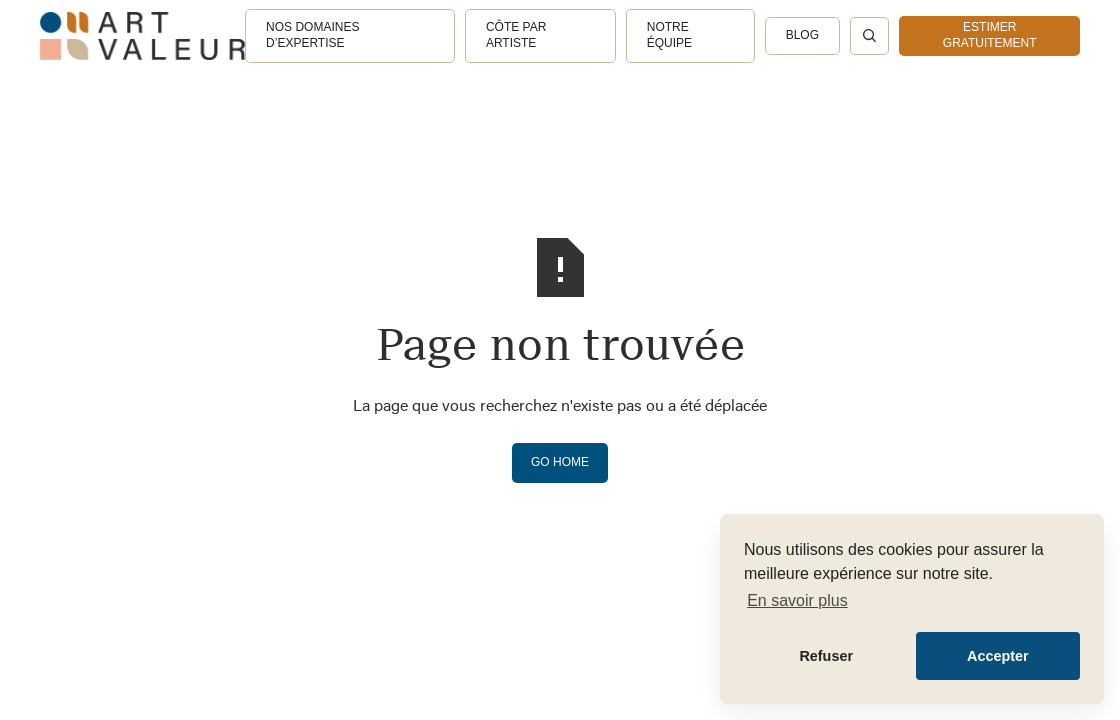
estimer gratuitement (990, 35)
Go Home (560, 462)
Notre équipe (669, 35)
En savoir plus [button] (797, 600)
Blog (802, 35)
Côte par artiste (516, 35)
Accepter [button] (998, 656)
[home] (142, 36)
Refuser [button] (826, 656)
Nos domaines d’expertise (312, 35)
